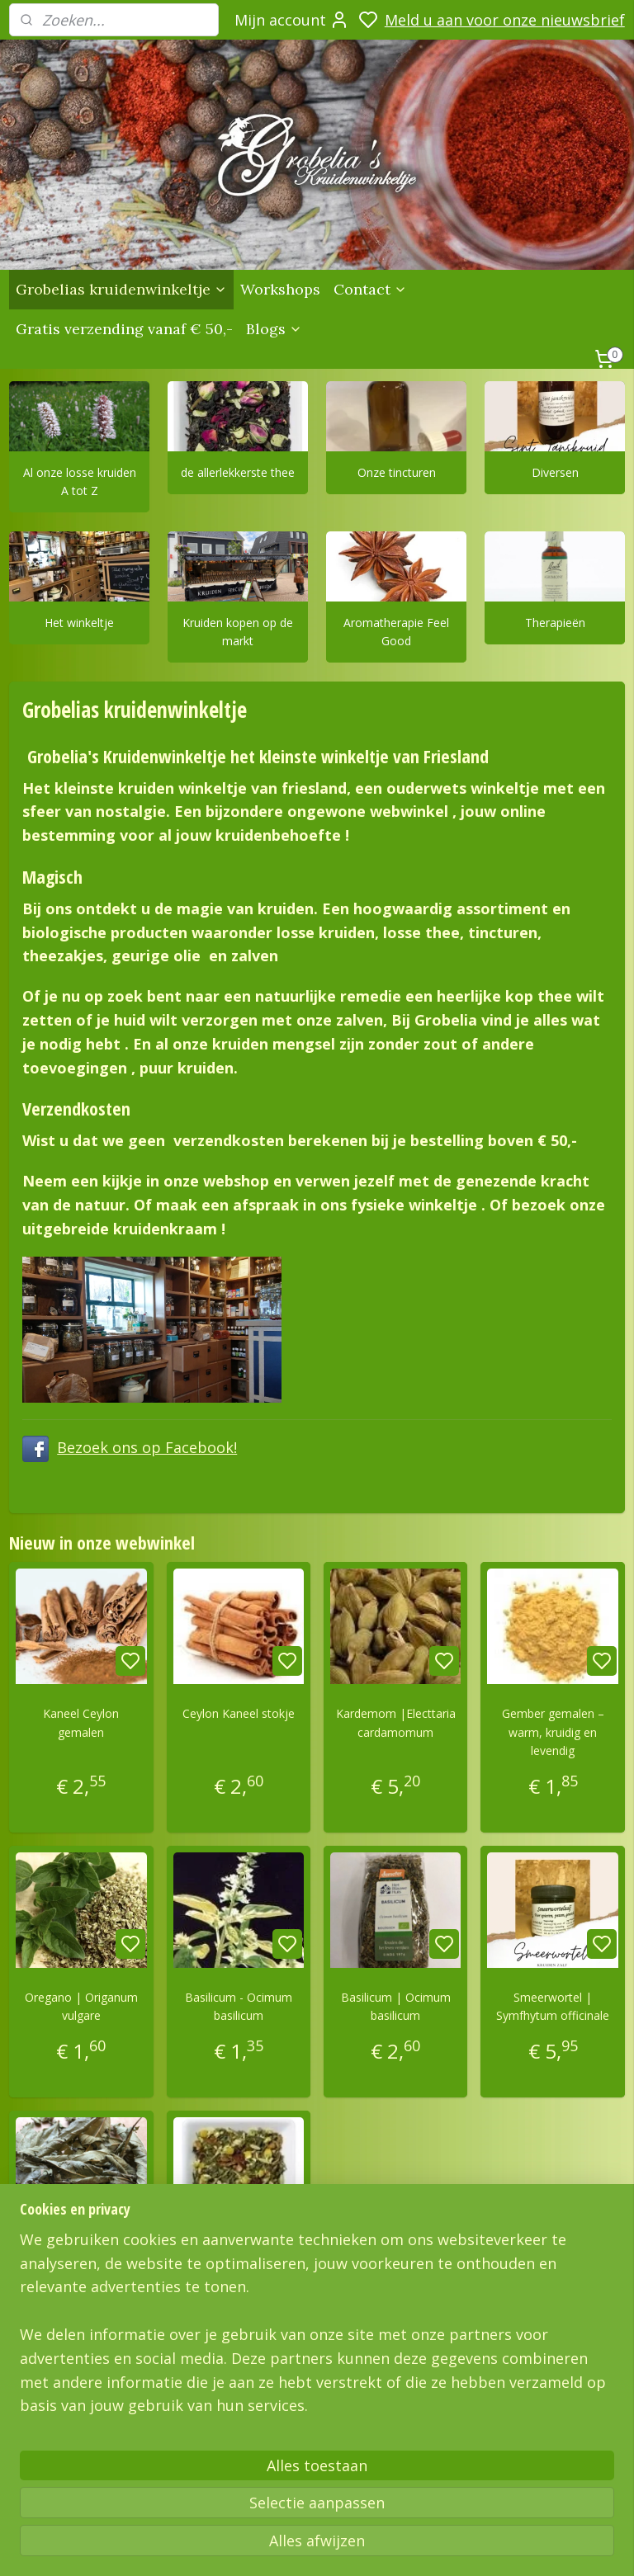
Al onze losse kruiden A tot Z (79, 481)
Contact (370, 289)
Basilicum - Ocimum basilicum (238, 2006)
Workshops (280, 289)
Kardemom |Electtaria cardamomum (396, 1723)
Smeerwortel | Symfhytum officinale (552, 2006)
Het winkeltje (79, 622)
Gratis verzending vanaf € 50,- (124, 328)
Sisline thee (81, 2262)
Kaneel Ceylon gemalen (81, 1723)
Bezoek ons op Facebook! (147, 1447)
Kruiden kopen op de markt (237, 632)
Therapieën (555, 622)
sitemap (504, 2546)
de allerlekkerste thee (238, 472)
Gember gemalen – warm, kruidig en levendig (553, 1732)
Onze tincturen (396, 472)
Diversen (555, 472)
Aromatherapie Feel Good (396, 632)
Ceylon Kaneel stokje (238, 1714)
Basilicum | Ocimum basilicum (396, 2006)
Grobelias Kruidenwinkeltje (89, 2423)
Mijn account (291, 20)
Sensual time (238, 2262)
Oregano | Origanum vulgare (81, 2006)
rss (538, 2546)
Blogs (274, 328)
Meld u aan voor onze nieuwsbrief (505, 20)
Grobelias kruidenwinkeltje (121, 289)
